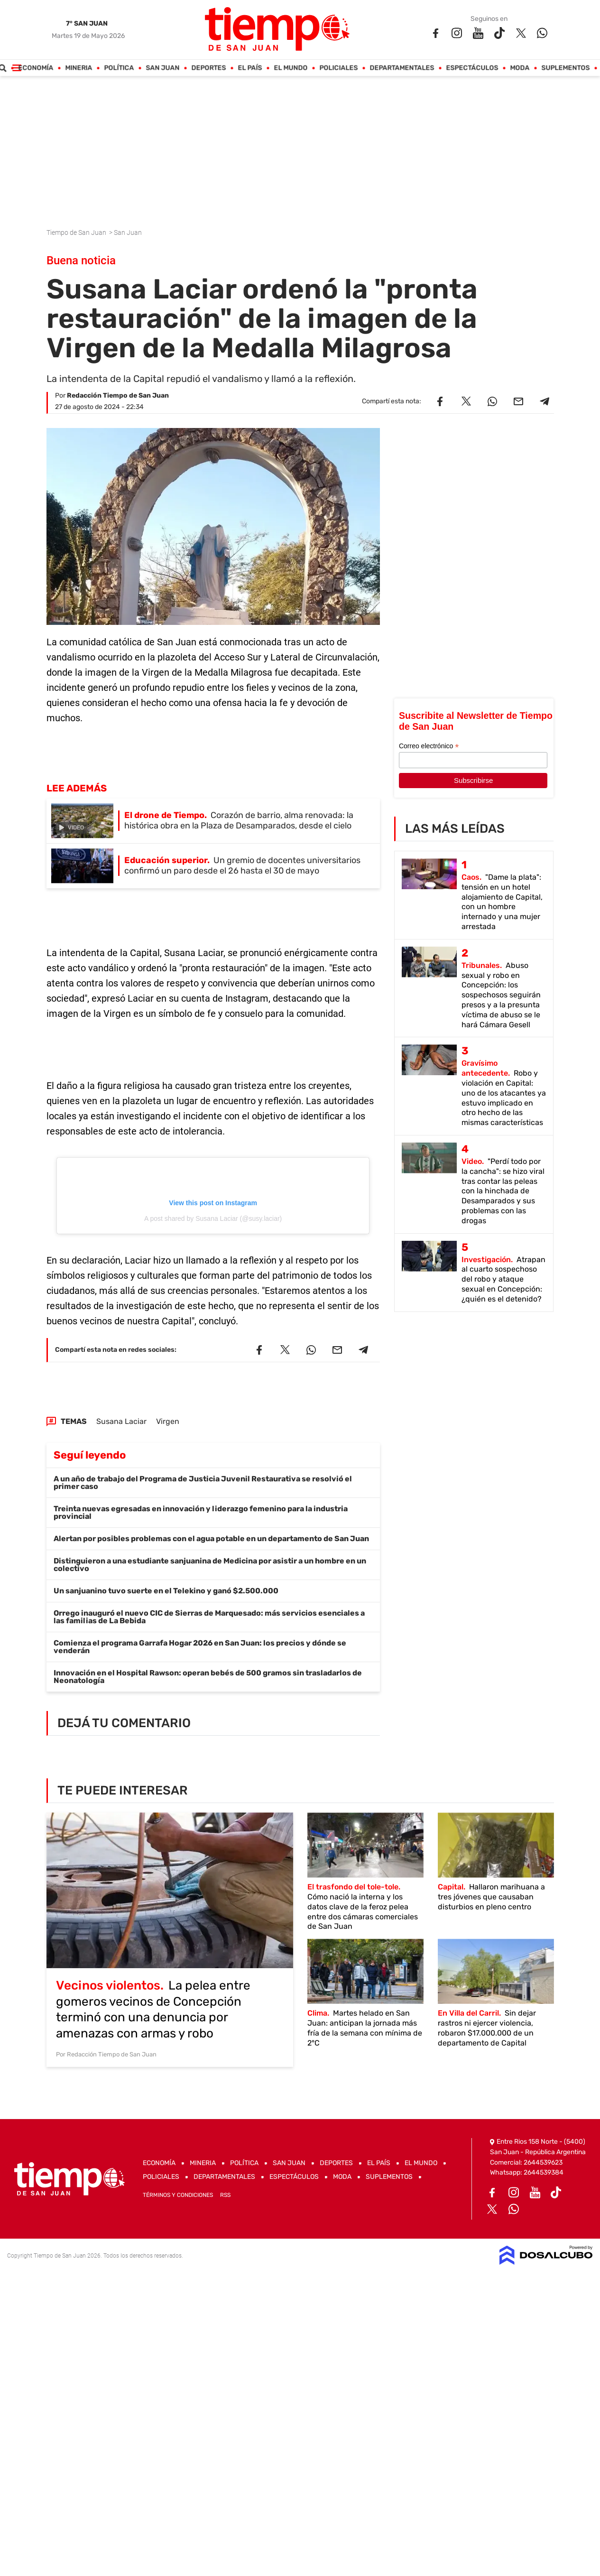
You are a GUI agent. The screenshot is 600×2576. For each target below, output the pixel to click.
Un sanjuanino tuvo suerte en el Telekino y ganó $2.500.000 (166, 1590)
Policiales (338, 68)
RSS (225, 2195)
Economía (35, 68)
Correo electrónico (429, 746)
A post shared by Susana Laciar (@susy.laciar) (213, 1218)
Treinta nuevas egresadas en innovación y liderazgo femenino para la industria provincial (201, 1512)
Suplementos (565, 68)
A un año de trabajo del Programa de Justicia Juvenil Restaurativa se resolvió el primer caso (203, 1482)
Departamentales (401, 68)
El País (250, 68)
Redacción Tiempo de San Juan (118, 395)
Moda (519, 68)
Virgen (167, 1421)
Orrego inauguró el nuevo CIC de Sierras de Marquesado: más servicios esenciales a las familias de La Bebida (209, 1617)
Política (119, 68)
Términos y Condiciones (178, 2195)
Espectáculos (472, 68)
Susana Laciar (121, 1421)
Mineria (78, 68)
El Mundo (290, 68)
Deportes (208, 68)
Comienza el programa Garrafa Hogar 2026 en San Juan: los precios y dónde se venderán (200, 1646)
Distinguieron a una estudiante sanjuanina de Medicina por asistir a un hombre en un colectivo (210, 1564)
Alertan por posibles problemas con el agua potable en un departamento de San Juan (211, 1538)
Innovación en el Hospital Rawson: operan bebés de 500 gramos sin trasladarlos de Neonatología (208, 1676)
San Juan (162, 68)
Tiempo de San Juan (77, 232)
